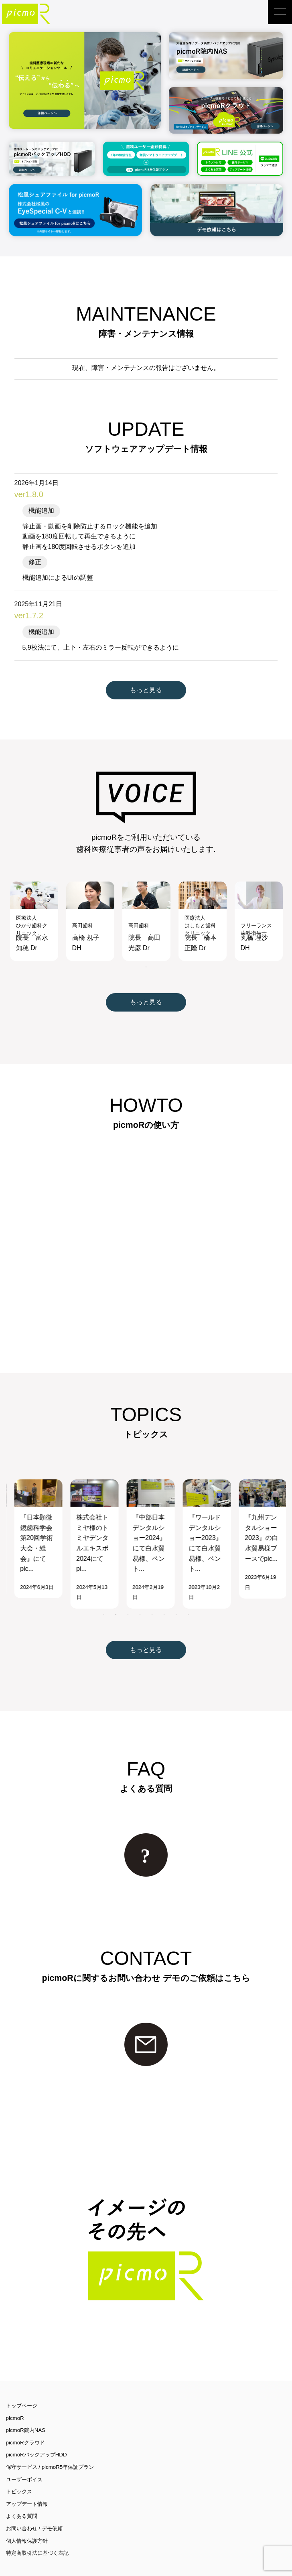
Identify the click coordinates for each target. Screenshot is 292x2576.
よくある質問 (21, 2498)
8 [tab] (188, 1596)
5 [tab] (152, 1596)
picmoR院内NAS (26, 2412)
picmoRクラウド (25, 2424)
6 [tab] (164, 1596)
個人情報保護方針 (27, 2522)
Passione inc (82, 2567)
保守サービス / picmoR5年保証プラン (50, 2449)
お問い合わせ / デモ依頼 (34, 2510)
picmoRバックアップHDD (36, 2436)
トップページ (21, 2387)
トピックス (19, 2473)
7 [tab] (176, 1596)
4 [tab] (140, 1596)
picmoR (15, 2399)
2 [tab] (116, 1596)
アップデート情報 (27, 2486)
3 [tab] (128, 1596)
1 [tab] (146, 949)
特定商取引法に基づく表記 (37, 2534)
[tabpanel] (34, 903)
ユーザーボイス (24, 2461)
